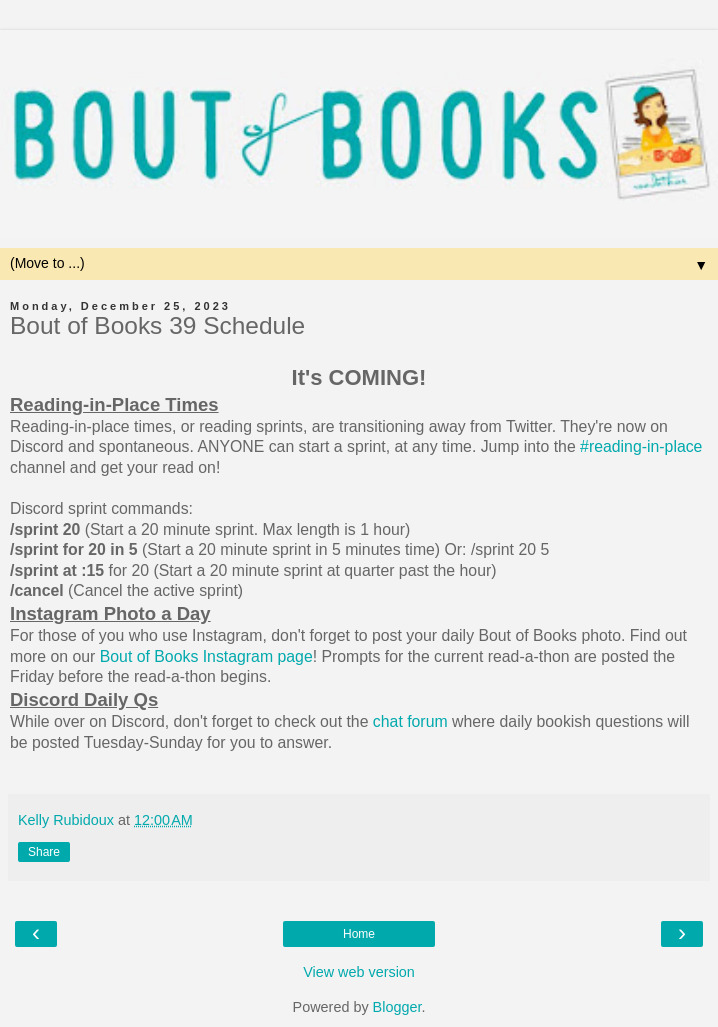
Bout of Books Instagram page (206, 656)
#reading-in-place (641, 446)
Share (44, 852)
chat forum (410, 721)
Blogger (397, 1007)
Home (359, 934)
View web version (359, 972)
